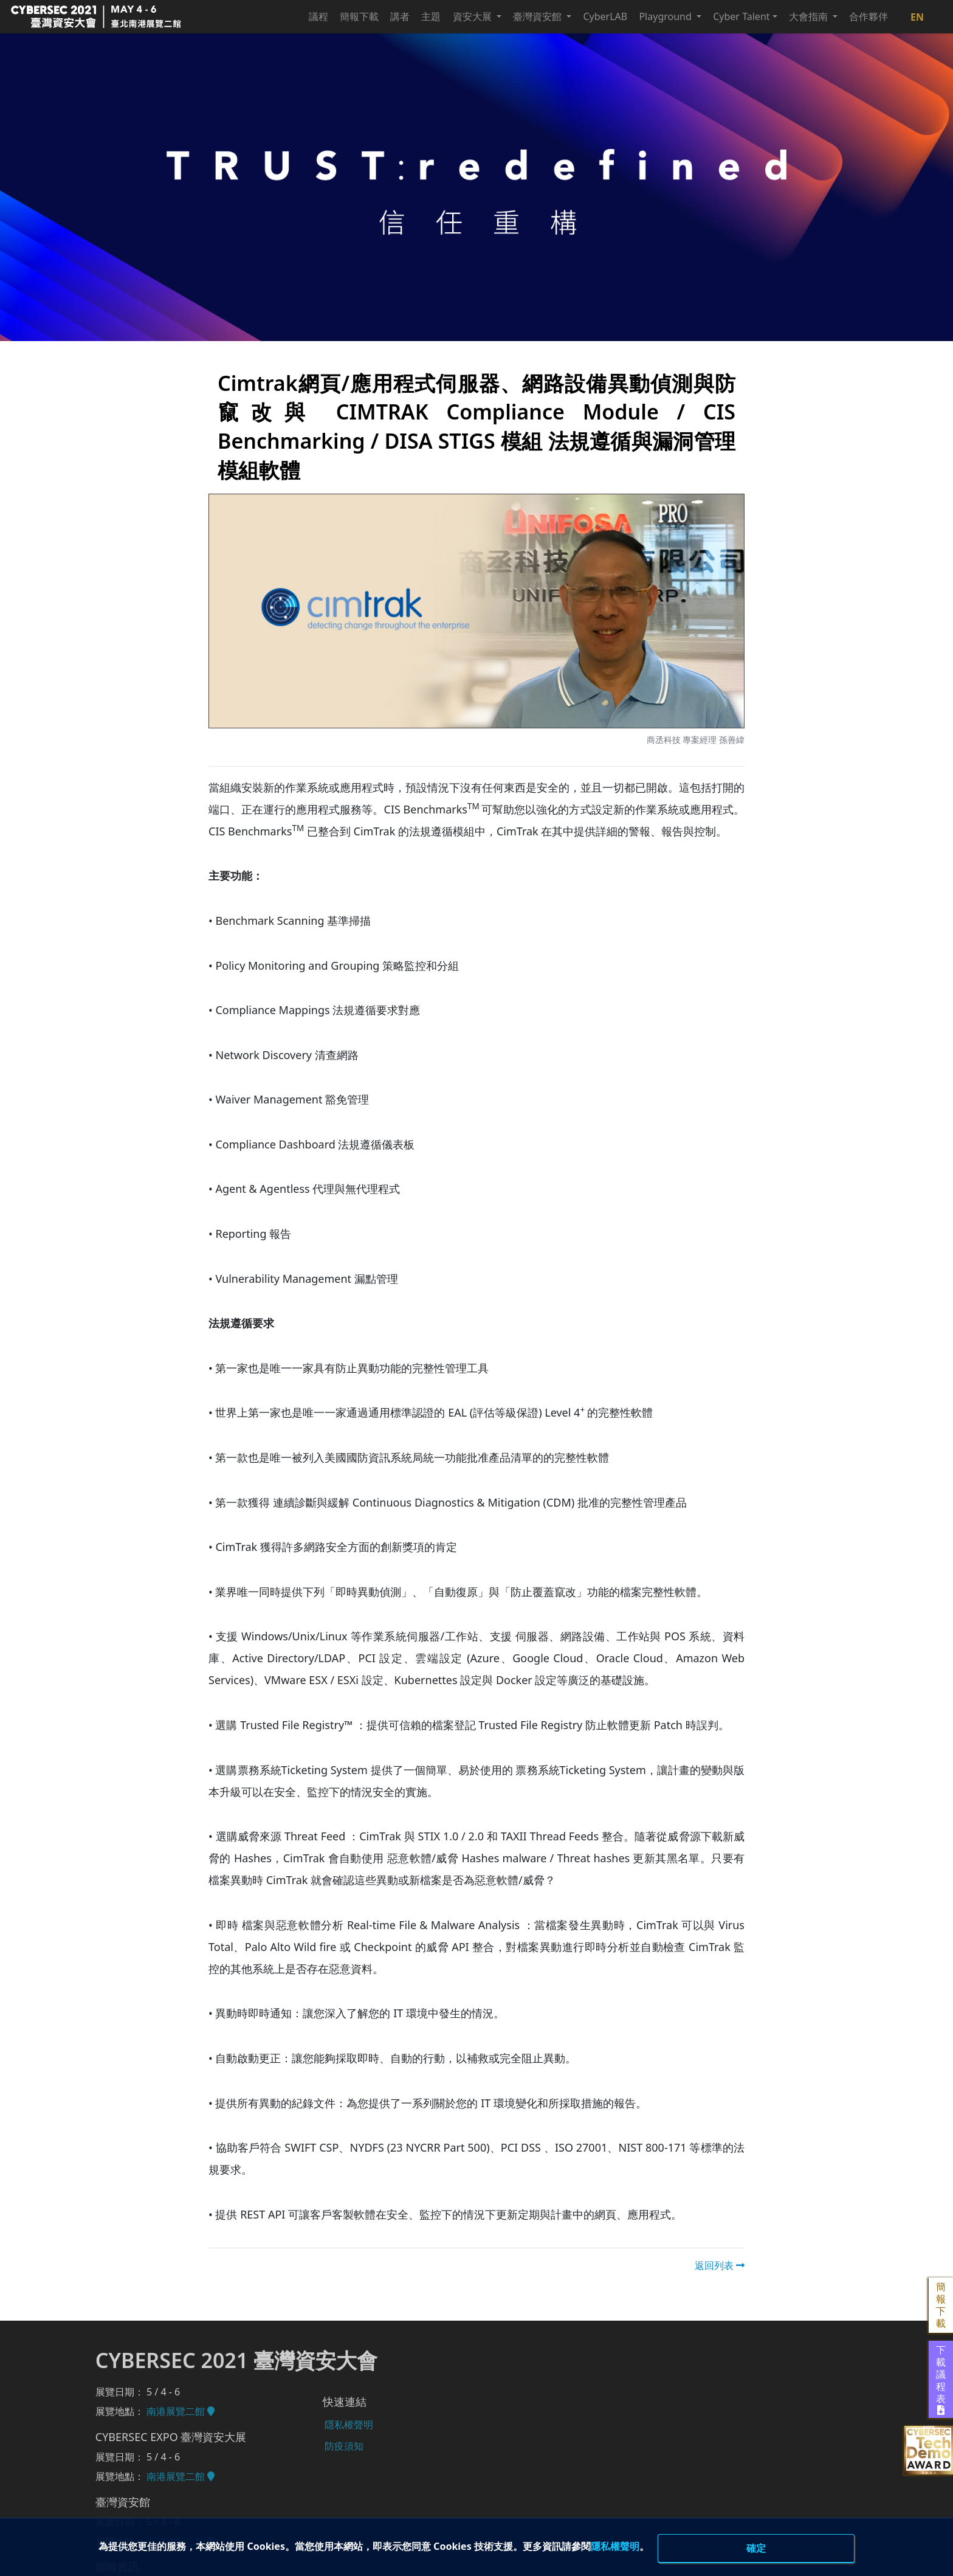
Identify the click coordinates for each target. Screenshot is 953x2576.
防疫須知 (343, 2443)
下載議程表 (941, 2379)
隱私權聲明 (683, 2545)
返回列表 (720, 2265)
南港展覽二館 (180, 2411)
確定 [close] (756, 2547)
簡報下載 (941, 2305)
